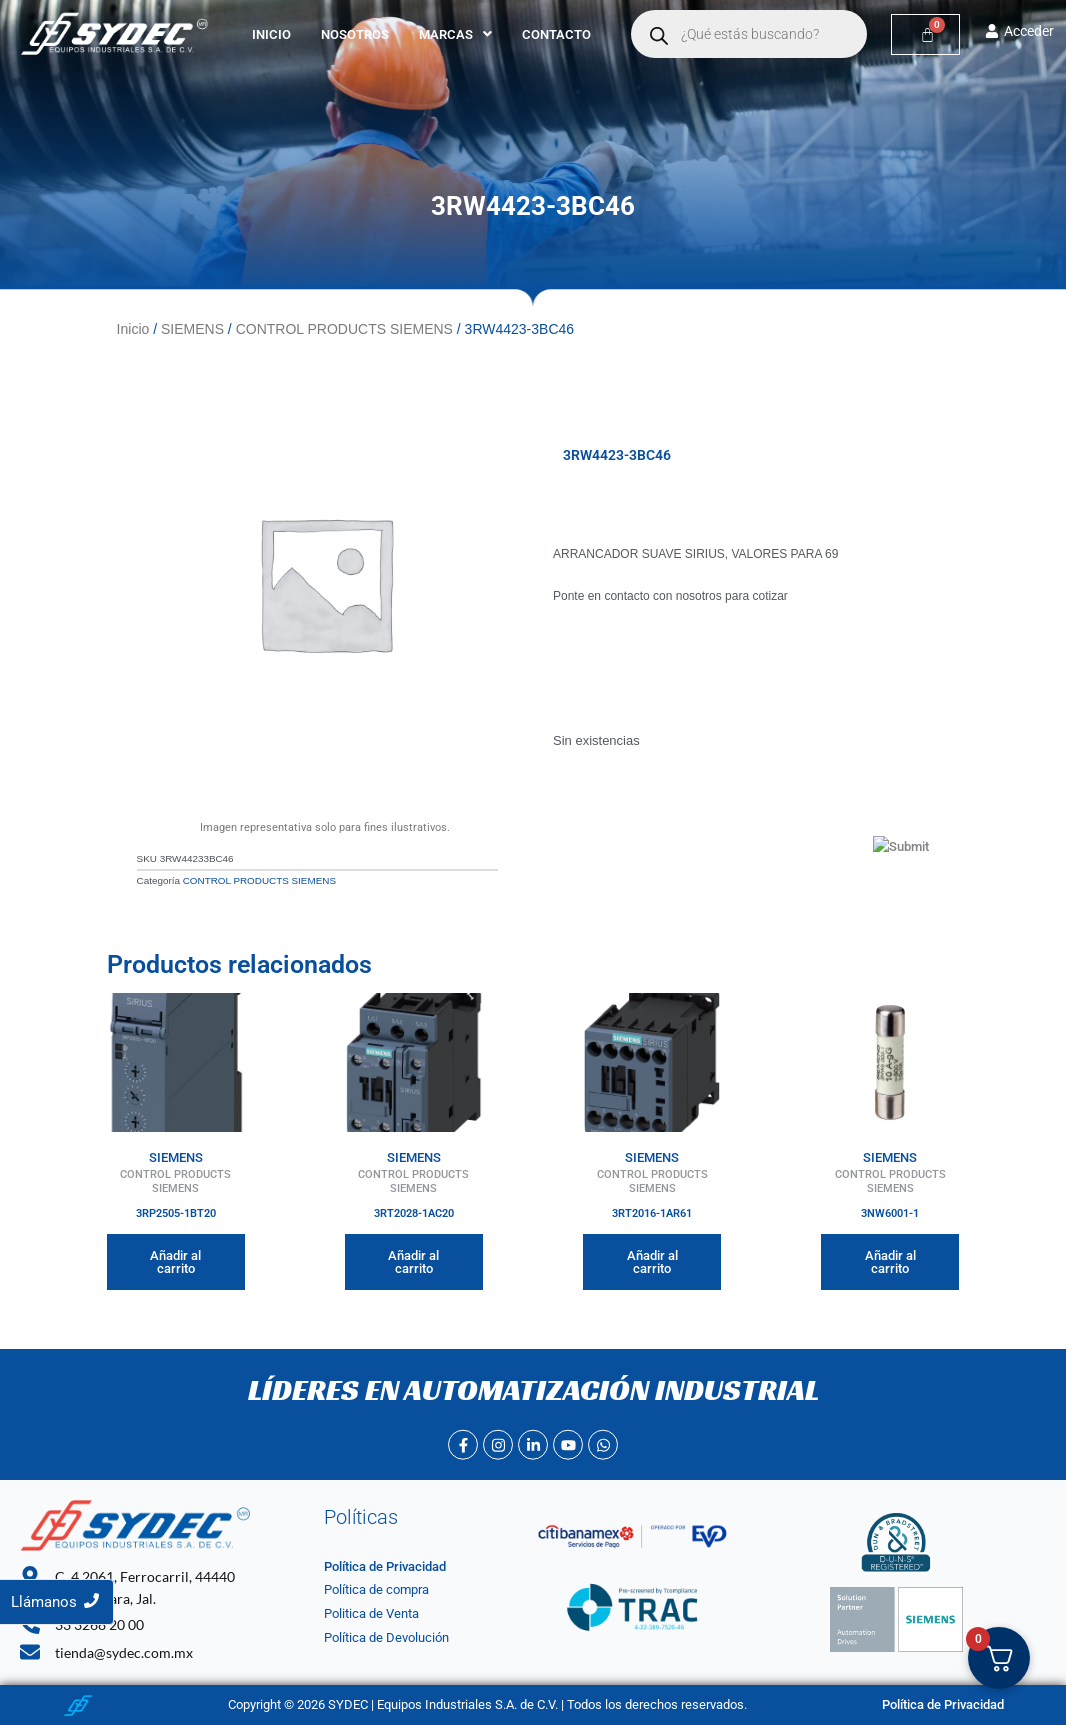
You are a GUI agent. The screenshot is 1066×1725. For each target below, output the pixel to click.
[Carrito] (925, 34)
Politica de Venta (371, 1613)
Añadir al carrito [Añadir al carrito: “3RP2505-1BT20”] (175, 1262)
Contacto (556, 34)
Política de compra (376, 1589)
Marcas (455, 34)
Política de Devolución (386, 1637)
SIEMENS (192, 329)
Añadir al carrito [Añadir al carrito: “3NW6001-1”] (890, 1262)
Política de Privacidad (385, 1566)
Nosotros (355, 34)
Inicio (271, 34)
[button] (455, 34)
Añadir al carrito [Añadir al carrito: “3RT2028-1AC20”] (413, 1262)
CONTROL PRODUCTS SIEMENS (344, 329)
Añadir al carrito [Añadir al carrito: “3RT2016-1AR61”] (652, 1262)
